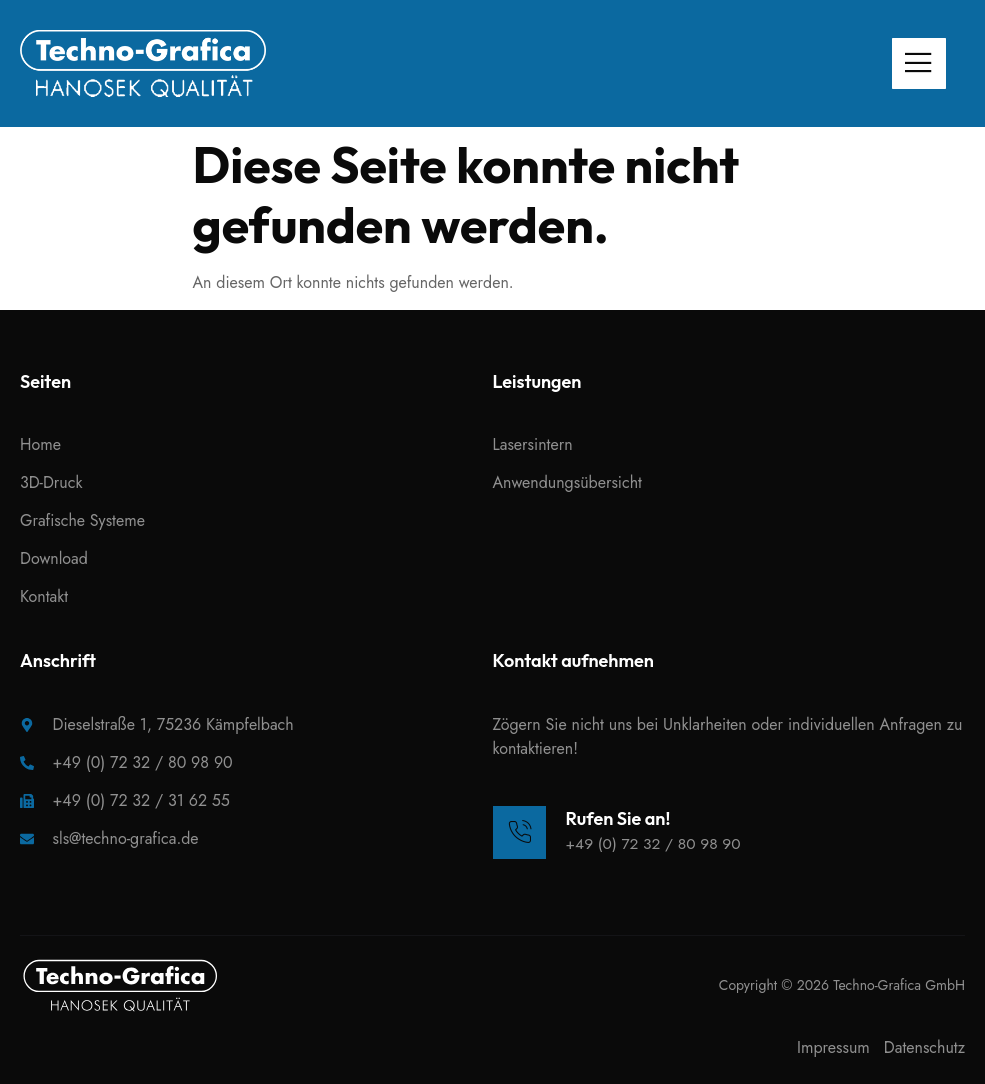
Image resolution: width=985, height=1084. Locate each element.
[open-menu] (916, 63)
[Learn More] (619, 832)
